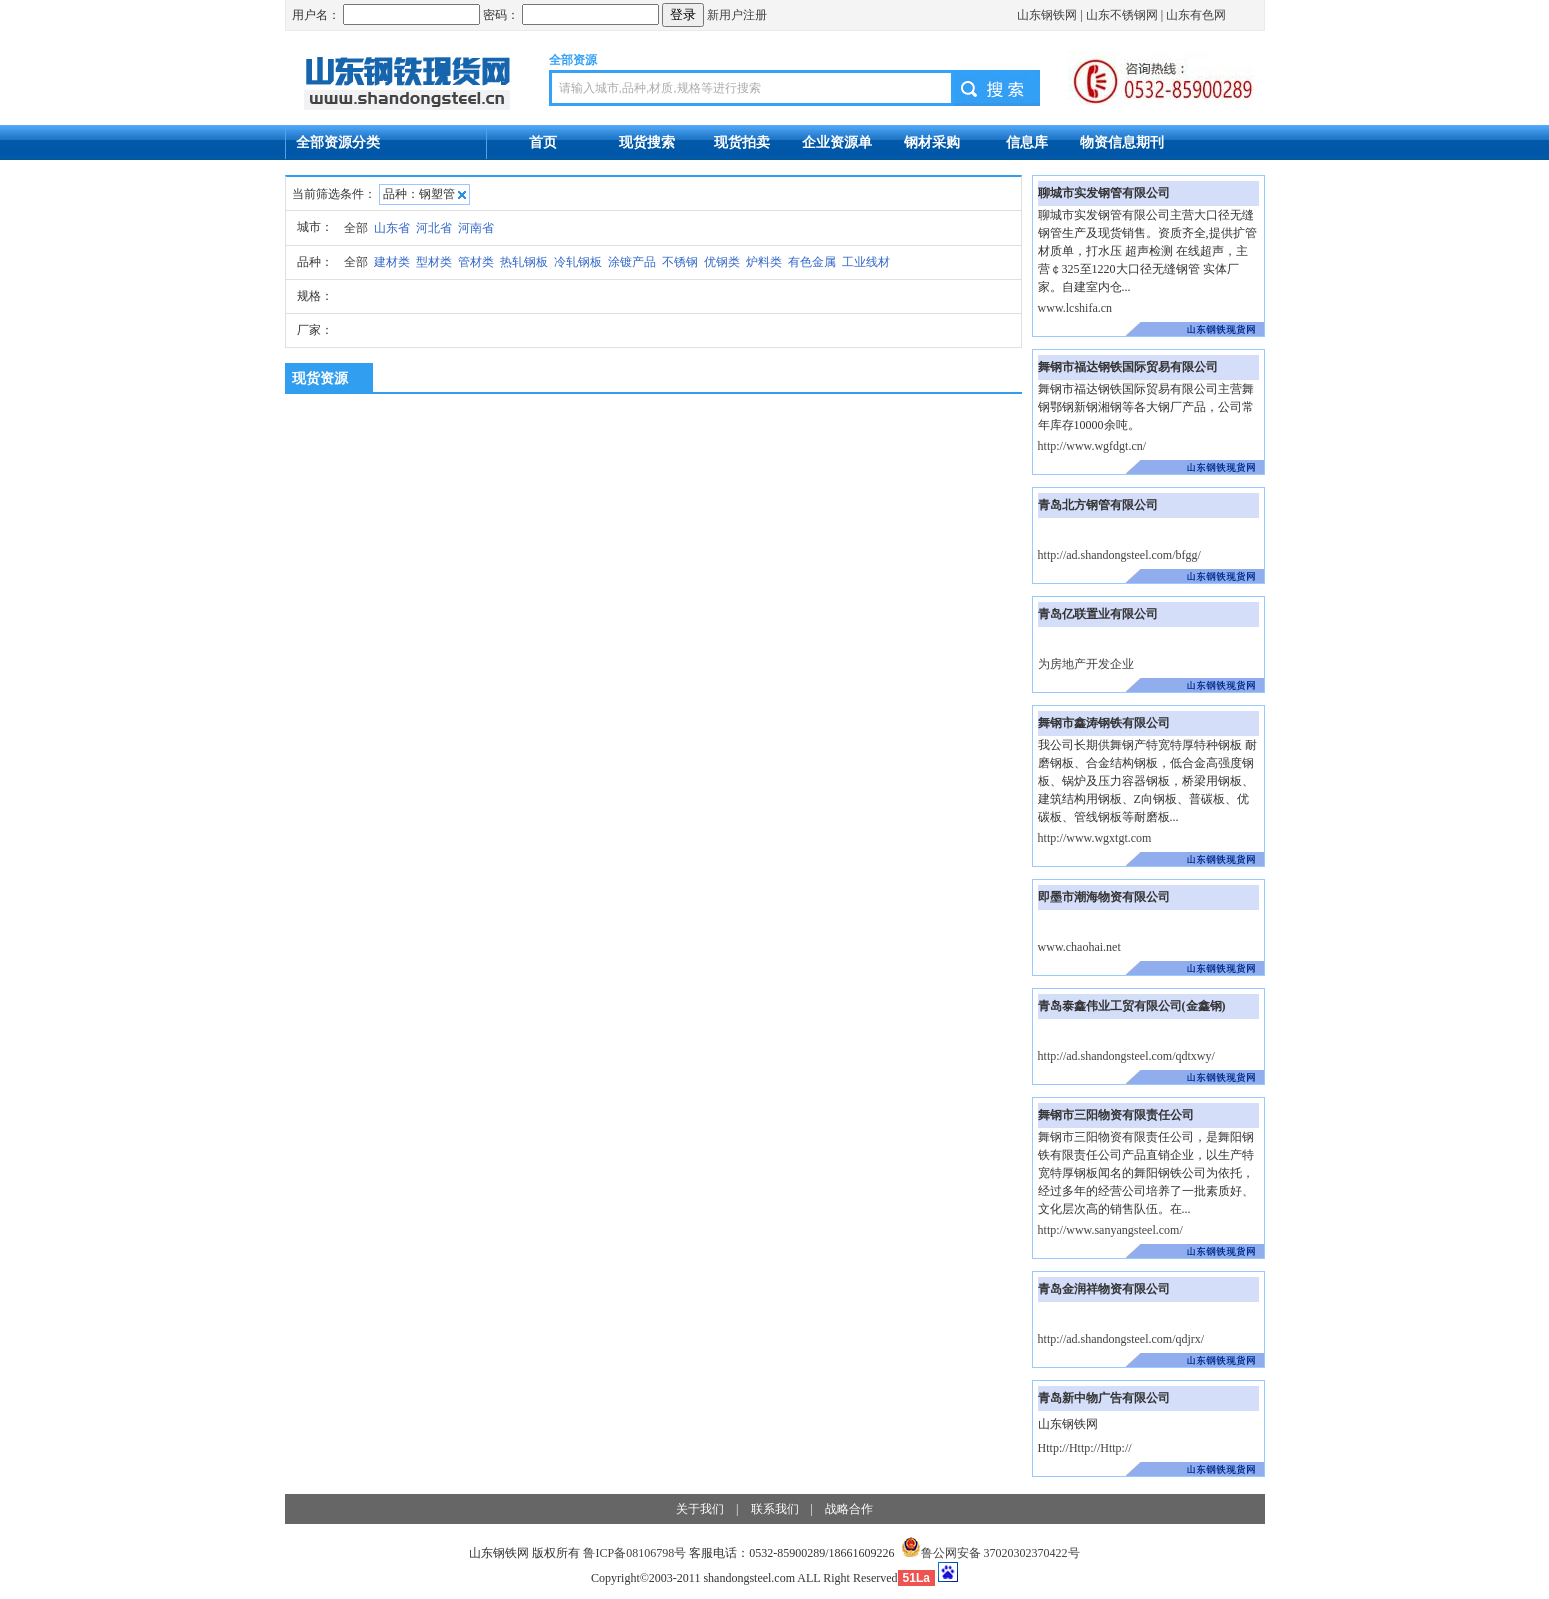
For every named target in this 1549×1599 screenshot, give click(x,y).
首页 (543, 142)
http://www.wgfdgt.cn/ (1092, 446)
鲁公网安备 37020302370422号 (990, 1553)
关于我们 (700, 1509)
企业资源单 (837, 142)
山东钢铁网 (1047, 15)
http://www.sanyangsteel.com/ (1110, 1230)
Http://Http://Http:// (1085, 1448)
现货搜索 (647, 142)
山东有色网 (1196, 15)
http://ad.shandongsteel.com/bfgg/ (1119, 555)
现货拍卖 (742, 142)
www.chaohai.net (1079, 947)
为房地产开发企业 (1086, 664)
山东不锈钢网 (1122, 15)
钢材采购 (932, 142)
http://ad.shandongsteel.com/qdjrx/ (1121, 1339)
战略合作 (849, 1509)
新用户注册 (737, 15)
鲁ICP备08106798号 (634, 1553)
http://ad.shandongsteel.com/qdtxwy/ (1126, 1056)
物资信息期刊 (1122, 142)
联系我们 (775, 1509)
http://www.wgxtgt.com (1095, 838)
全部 (356, 228)
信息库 (1027, 142)
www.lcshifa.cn (1075, 308)
